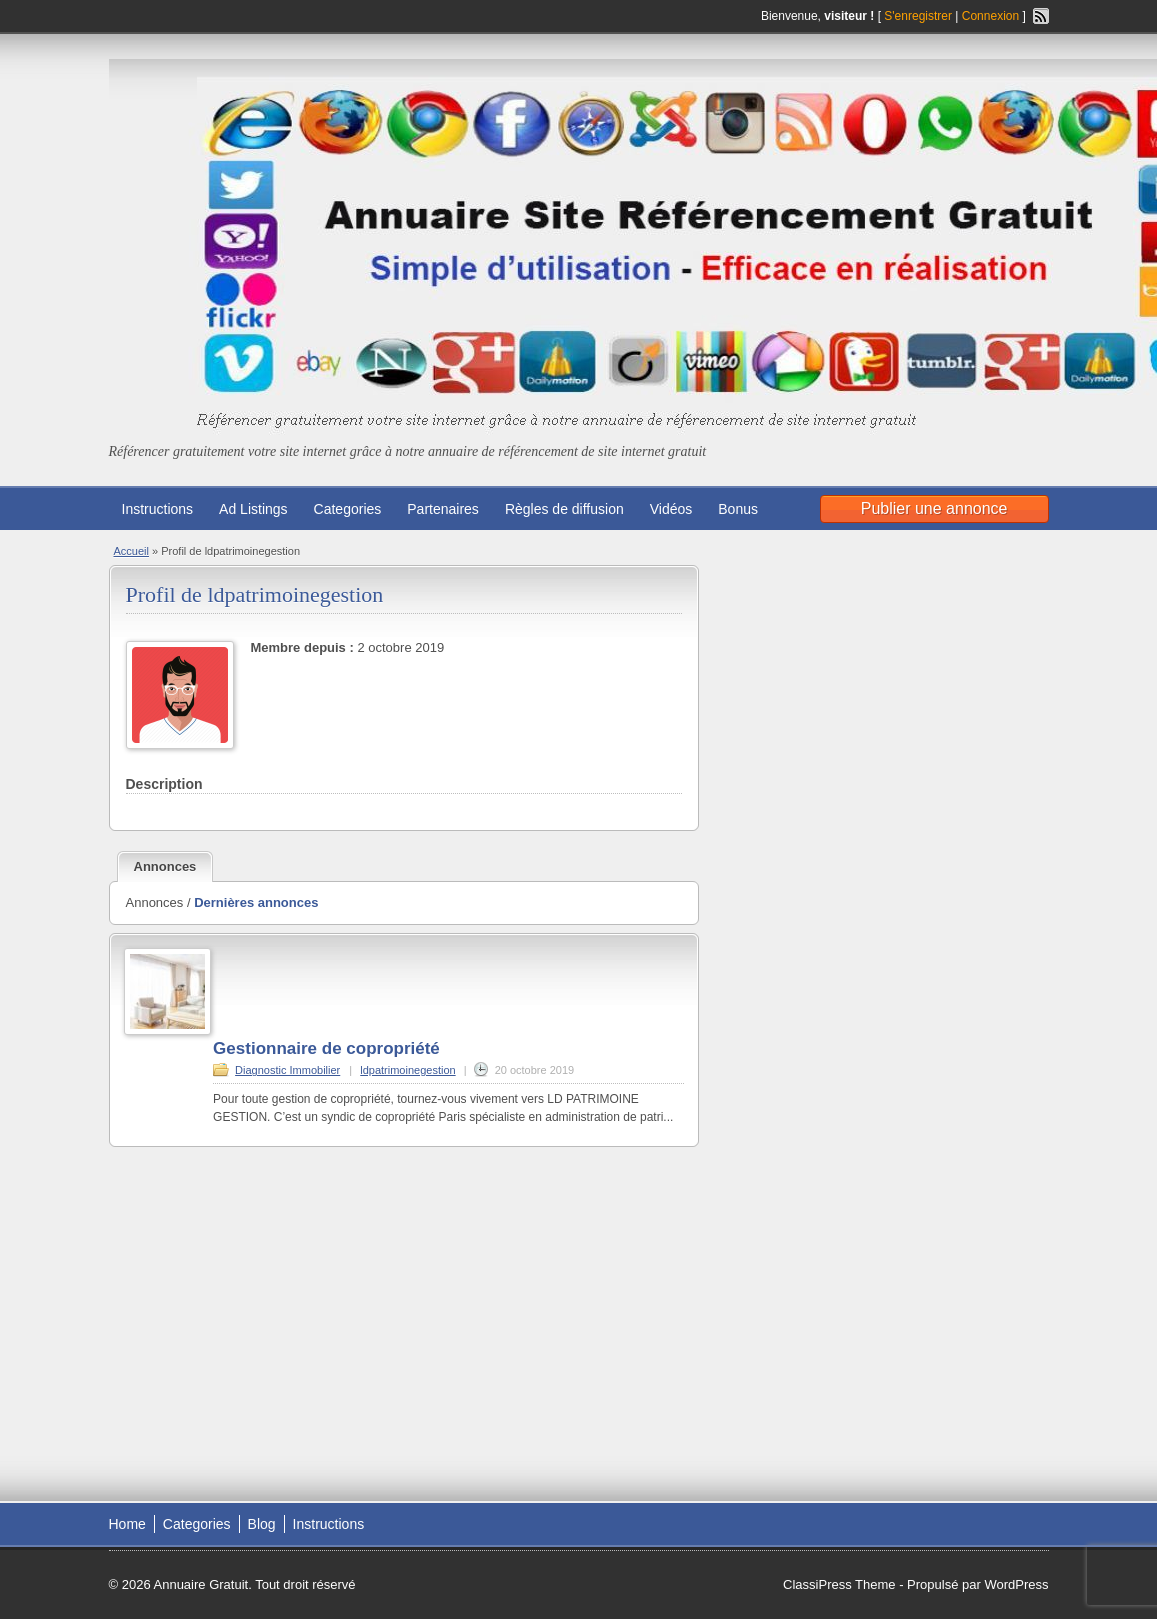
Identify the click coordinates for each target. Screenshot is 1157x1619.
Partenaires (443, 509)
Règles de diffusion (564, 509)
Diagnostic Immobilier (287, 1070)
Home (127, 1524)
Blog (262, 1524)
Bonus (738, 509)
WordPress (1016, 1584)
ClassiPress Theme (839, 1584)
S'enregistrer (918, 16)
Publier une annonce (934, 508)
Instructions (158, 509)
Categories (348, 509)
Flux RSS (1041, 16)
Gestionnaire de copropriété (326, 1048)
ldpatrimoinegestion (407, 1070)
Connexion (992, 16)
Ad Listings (253, 509)
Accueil (131, 551)
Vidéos (671, 509)
